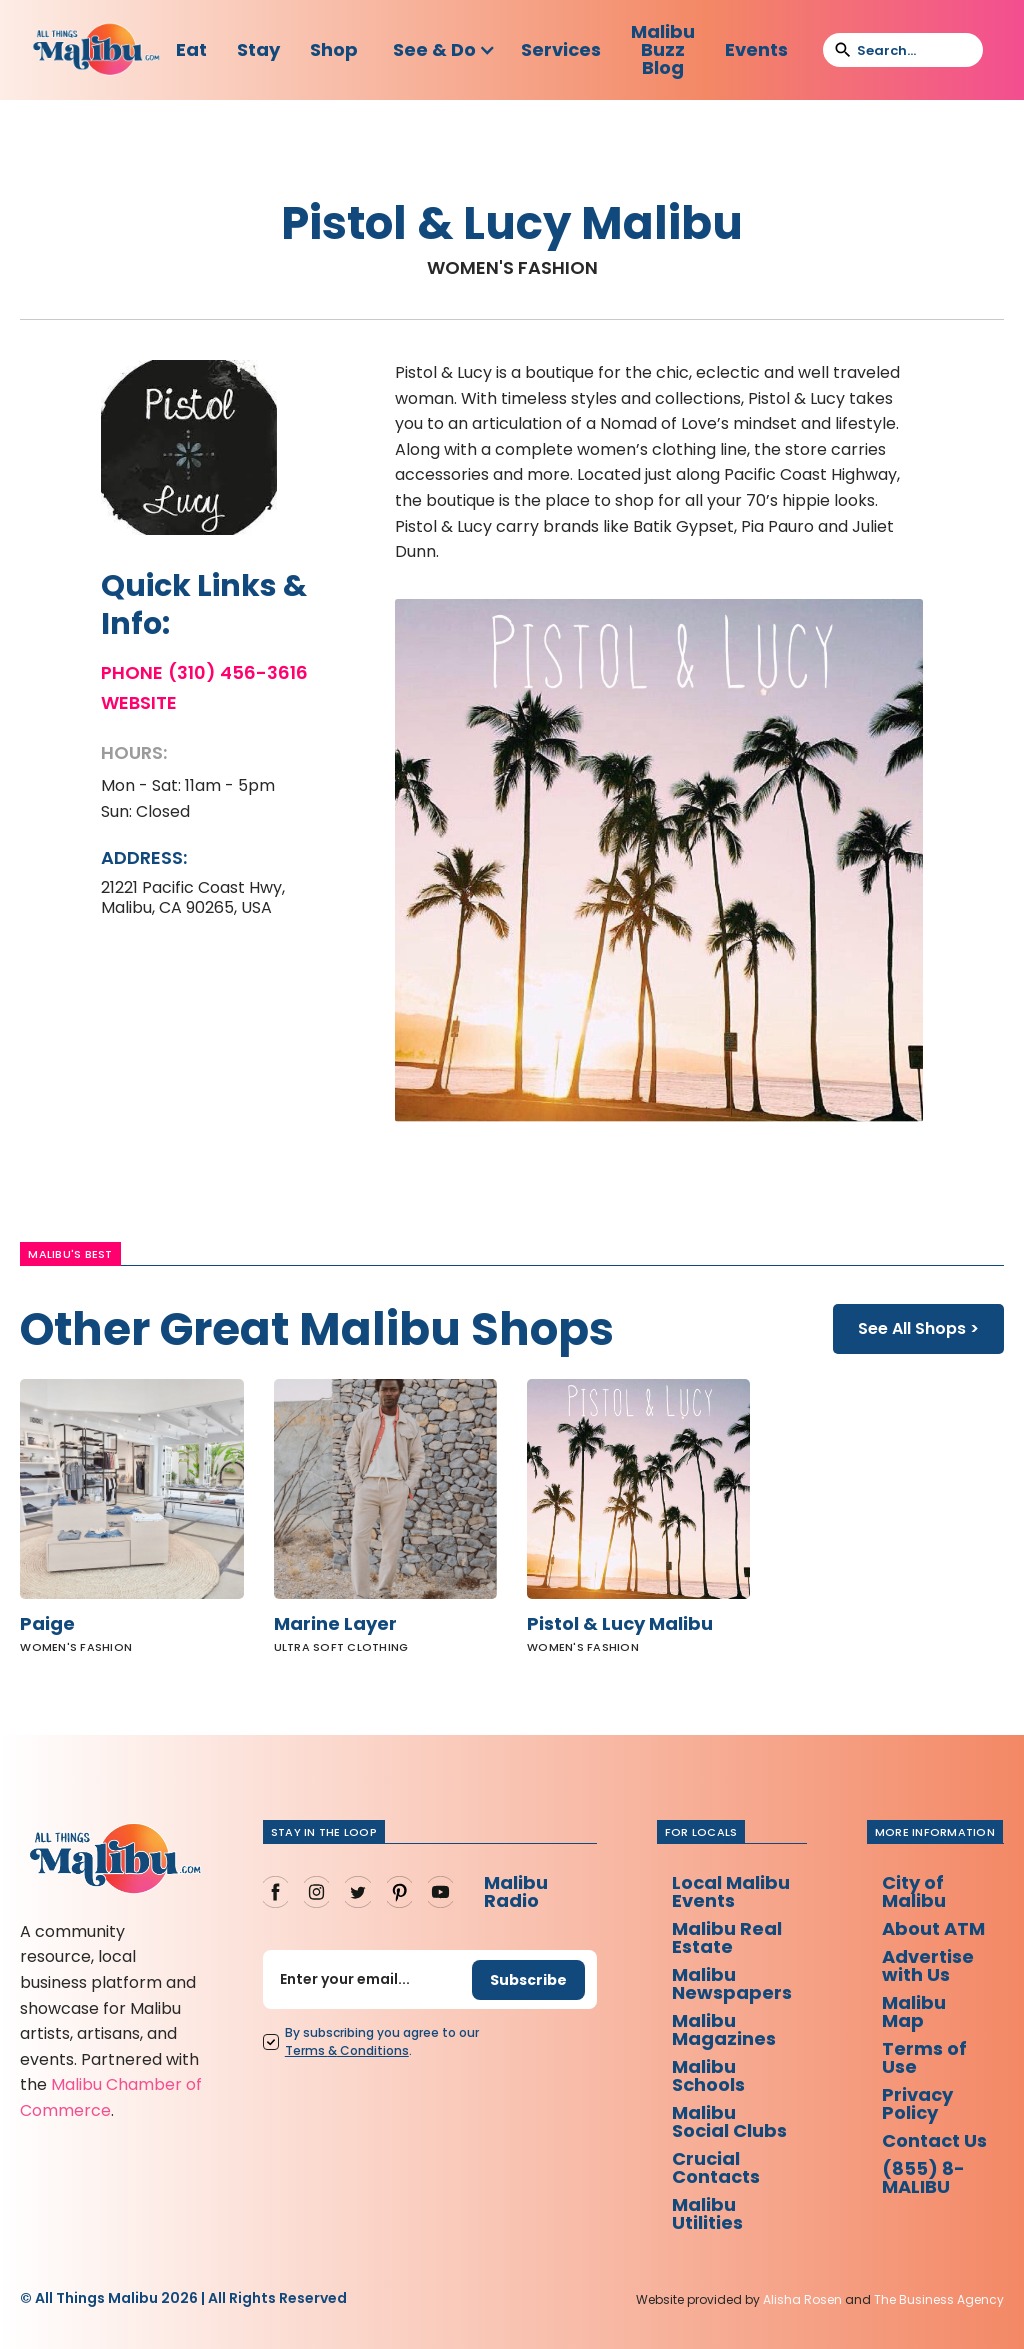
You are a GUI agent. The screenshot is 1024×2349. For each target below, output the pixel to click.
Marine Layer (335, 1624)
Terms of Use (924, 2057)
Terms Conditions (347, 2050)
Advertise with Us (928, 1965)
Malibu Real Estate (727, 1937)
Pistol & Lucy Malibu (620, 1624)
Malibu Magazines (724, 2029)
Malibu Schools (708, 2075)
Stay (258, 49)
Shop (334, 49)
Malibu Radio (516, 1891)
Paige (47, 1624)
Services (561, 49)
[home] (96, 50)
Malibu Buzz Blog (663, 49)
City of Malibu (914, 1891)
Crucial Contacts (716, 2167)
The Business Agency (939, 2299)
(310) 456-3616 (238, 673)
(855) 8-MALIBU (923, 2177)
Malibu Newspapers (732, 1983)
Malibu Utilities (707, 2213)
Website (139, 703)
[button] (444, 50)
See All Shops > (918, 1328)
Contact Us (934, 2140)
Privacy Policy (917, 2103)
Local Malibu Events (731, 1891)
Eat (191, 49)
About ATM (933, 1928)
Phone (132, 673)
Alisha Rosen (802, 2299)
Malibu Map (914, 2011)
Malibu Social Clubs (729, 2121)
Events (756, 49)
